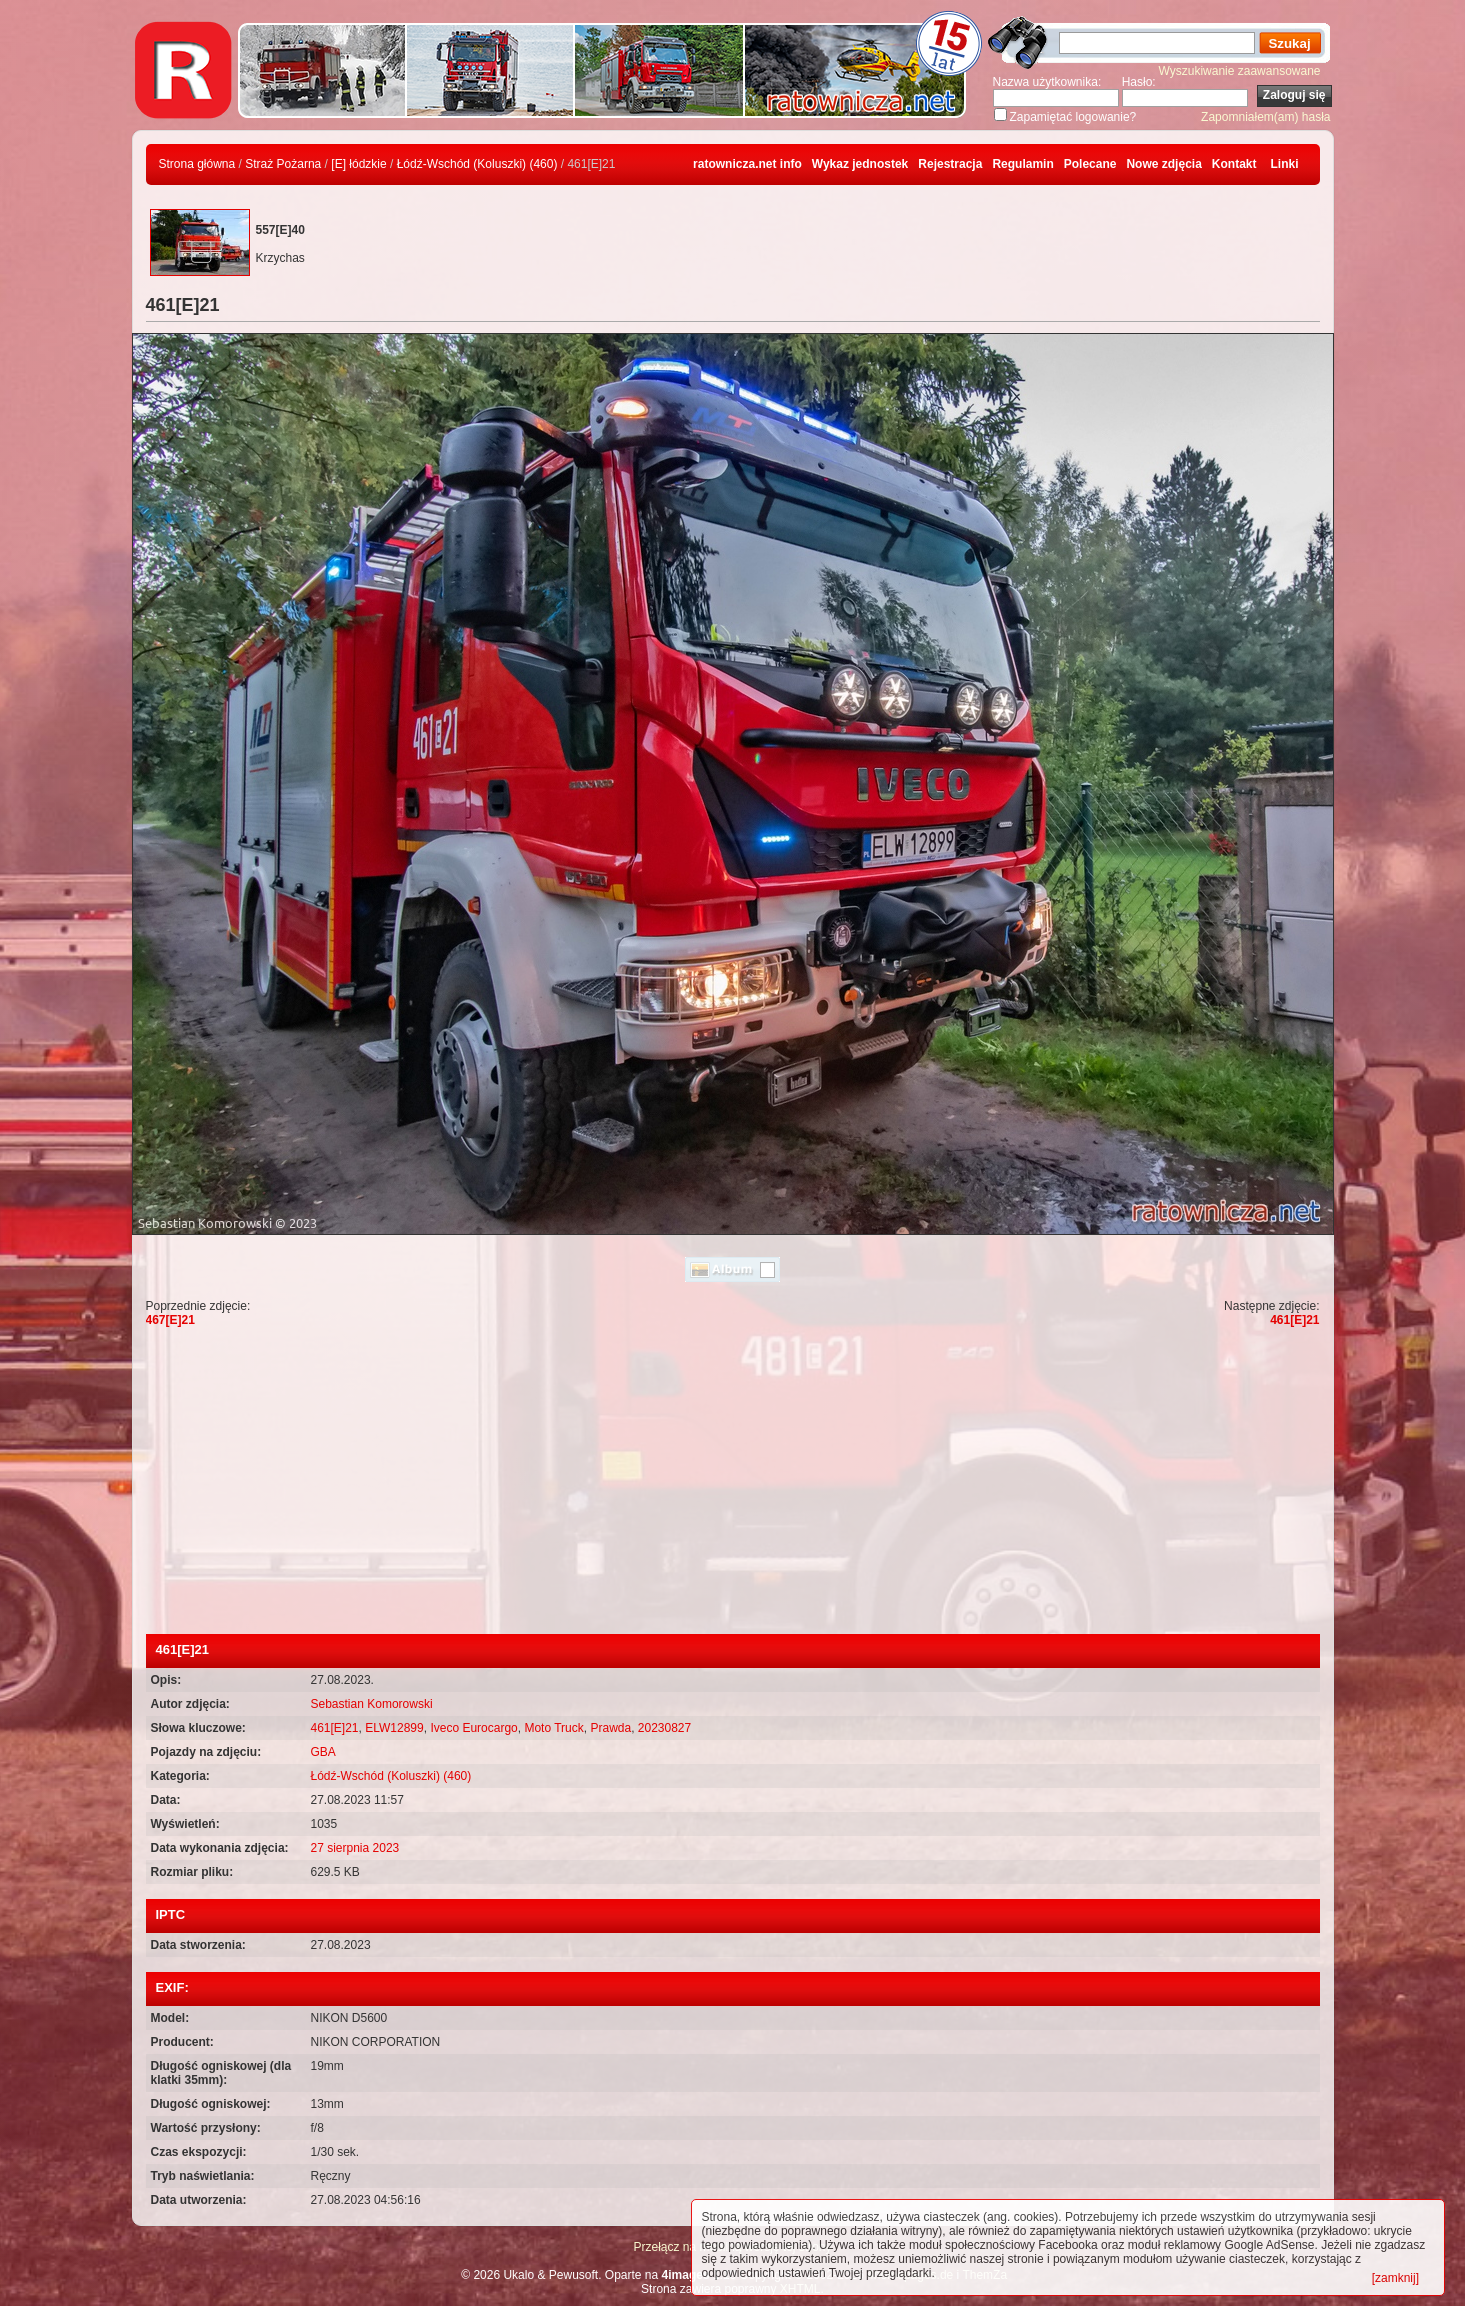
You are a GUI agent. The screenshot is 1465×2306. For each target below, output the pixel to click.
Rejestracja (950, 164)
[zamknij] (1395, 2278)
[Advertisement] (733, 1484)
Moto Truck (553, 1728)
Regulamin (1022, 164)
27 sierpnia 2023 (355, 1848)
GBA (323, 1752)
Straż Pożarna (283, 164)
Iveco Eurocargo (473, 1728)
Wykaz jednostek (860, 164)
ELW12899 (394, 1728)
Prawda (610, 1728)
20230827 (664, 1728)
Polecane (1090, 164)
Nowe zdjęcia (1163, 164)
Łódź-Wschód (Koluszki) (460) (477, 164)
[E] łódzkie (358, 164)
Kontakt (1234, 164)
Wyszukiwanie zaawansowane (1240, 71)
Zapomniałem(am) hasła (1265, 117)
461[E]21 (1294, 1320)
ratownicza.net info (747, 164)
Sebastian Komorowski (372, 1704)
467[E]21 (170, 1320)
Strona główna (197, 164)
